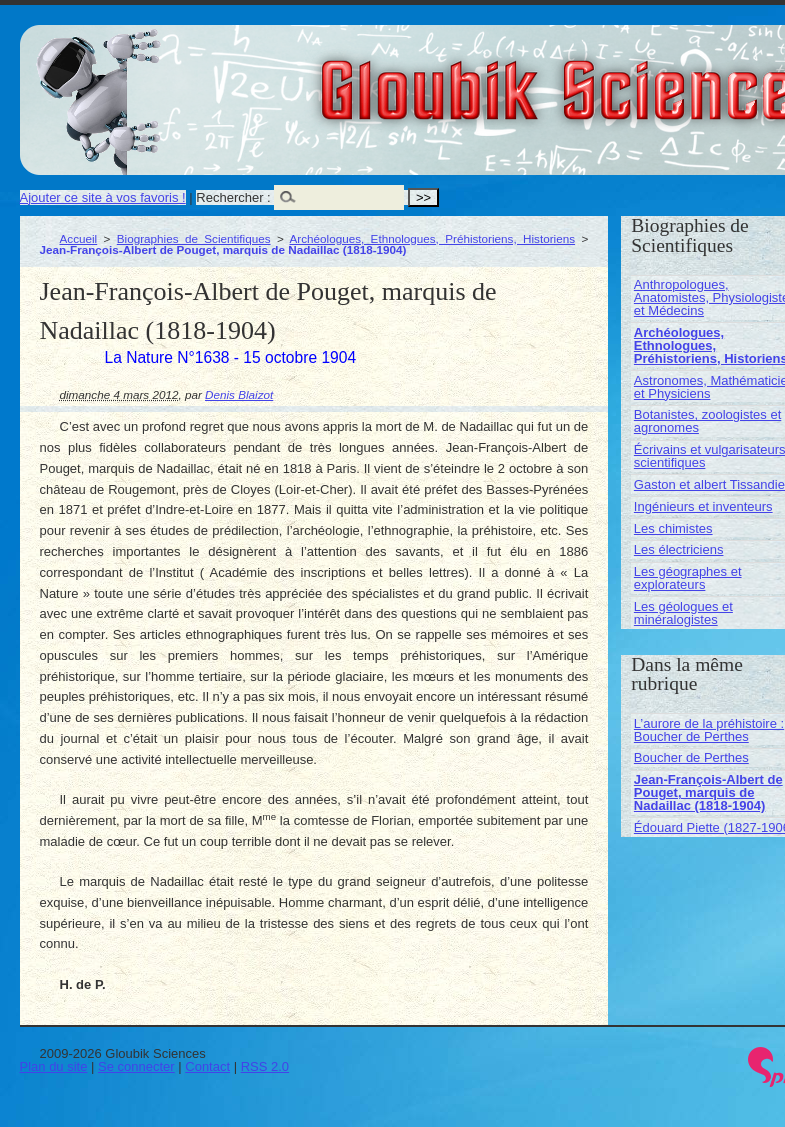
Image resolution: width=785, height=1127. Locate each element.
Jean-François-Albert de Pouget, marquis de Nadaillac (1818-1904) (708, 792)
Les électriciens (679, 549)
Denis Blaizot (239, 394)
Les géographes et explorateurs (688, 578)
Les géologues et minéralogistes (683, 613)
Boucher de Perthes (691, 757)
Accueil (79, 238)
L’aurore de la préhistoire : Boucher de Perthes (709, 730)
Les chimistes (673, 528)
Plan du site (54, 1066)
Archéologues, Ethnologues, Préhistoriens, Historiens (433, 238)
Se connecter (136, 1066)
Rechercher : (233, 197)
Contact (207, 1066)
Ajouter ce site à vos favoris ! (103, 197)
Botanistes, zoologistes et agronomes (707, 421)
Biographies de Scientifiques (194, 238)
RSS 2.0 (265, 1066)
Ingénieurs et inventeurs (703, 506)
